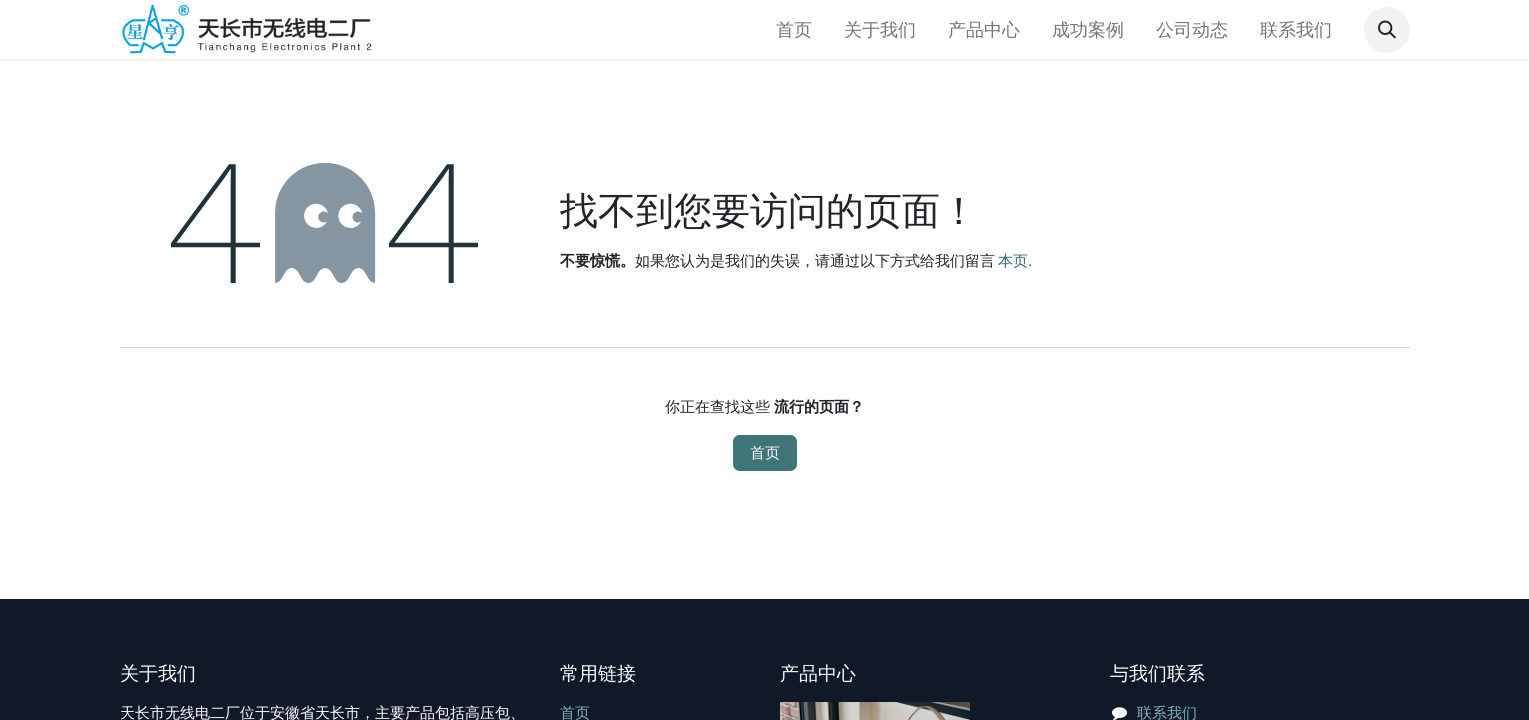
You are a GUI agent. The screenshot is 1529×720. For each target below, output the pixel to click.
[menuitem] (794, 29)
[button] (1387, 30)
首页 (765, 453)
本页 (1013, 261)
